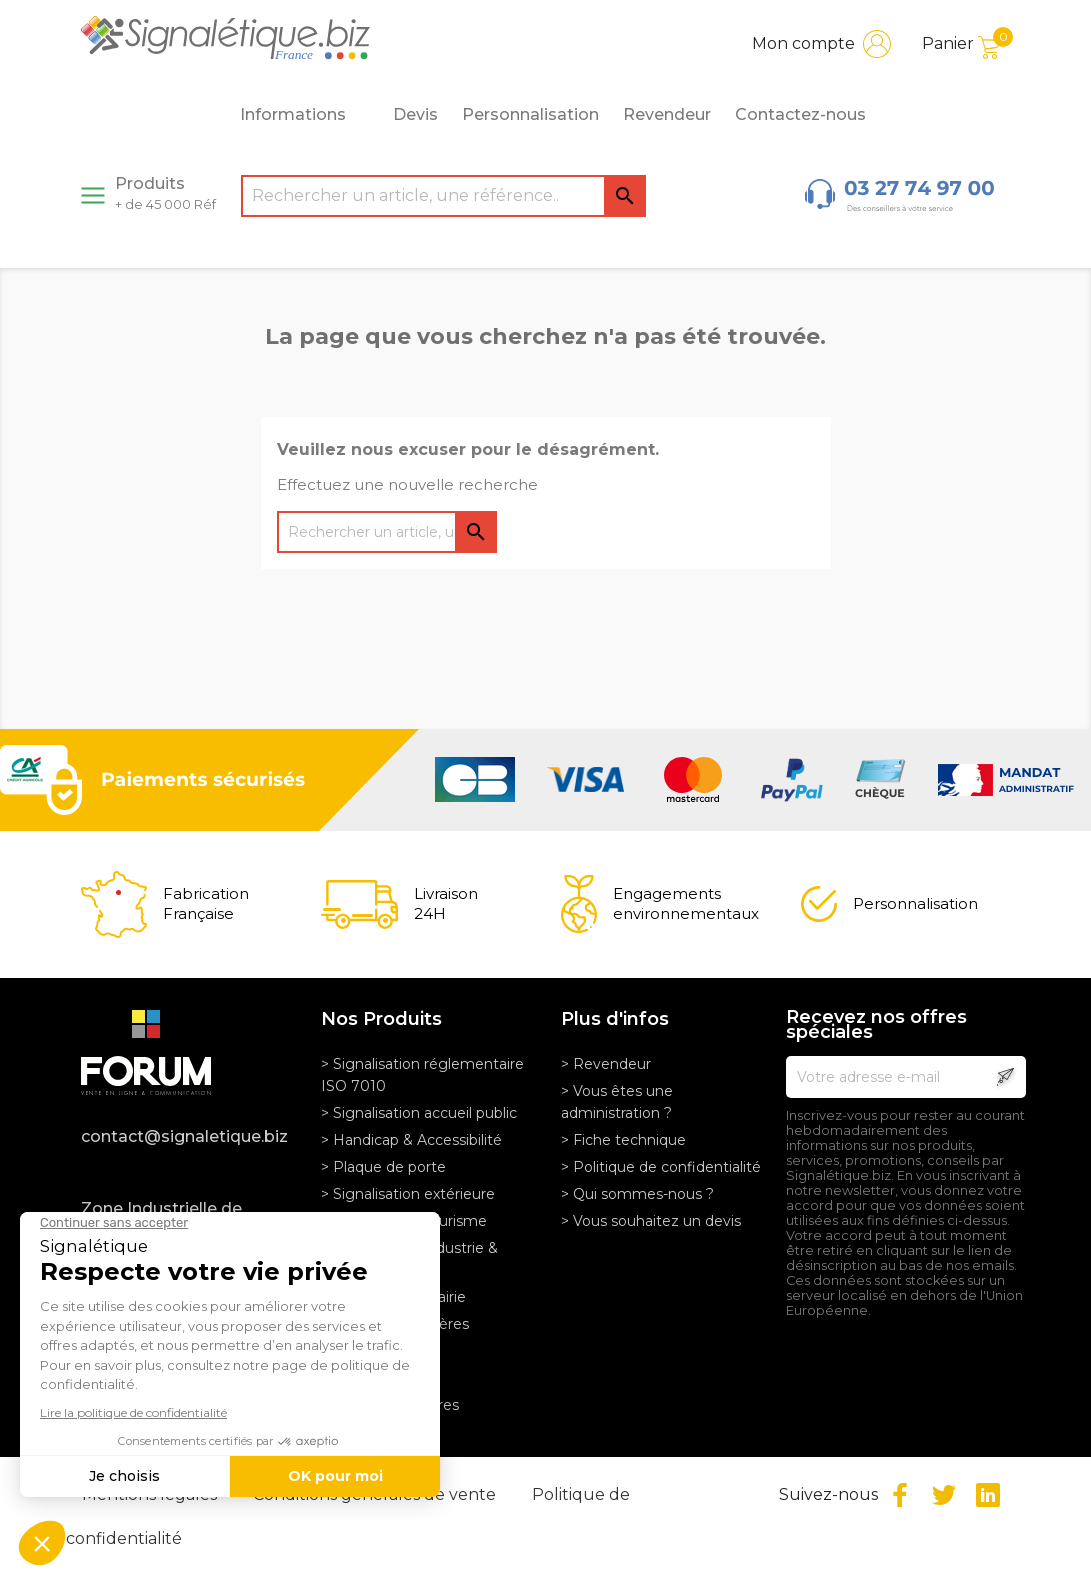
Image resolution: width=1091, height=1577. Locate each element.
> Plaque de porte (383, 1167)
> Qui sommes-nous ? (637, 1194)
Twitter (944, 1495)
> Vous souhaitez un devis (651, 1221)
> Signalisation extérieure (408, 1194)
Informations (304, 115)
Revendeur (667, 114)
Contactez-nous (800, 114)
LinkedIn (988, 1495)
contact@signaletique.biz (184, 1136)
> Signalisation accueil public (419, 1113)
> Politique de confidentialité (661, 1167)
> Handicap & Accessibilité (411, 1140)
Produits (165, 193)
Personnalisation (530, 114)
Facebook (900, 1495)
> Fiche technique (623, 1140)
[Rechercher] (443, 196)
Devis (415, 114)
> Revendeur (606, 1064)
